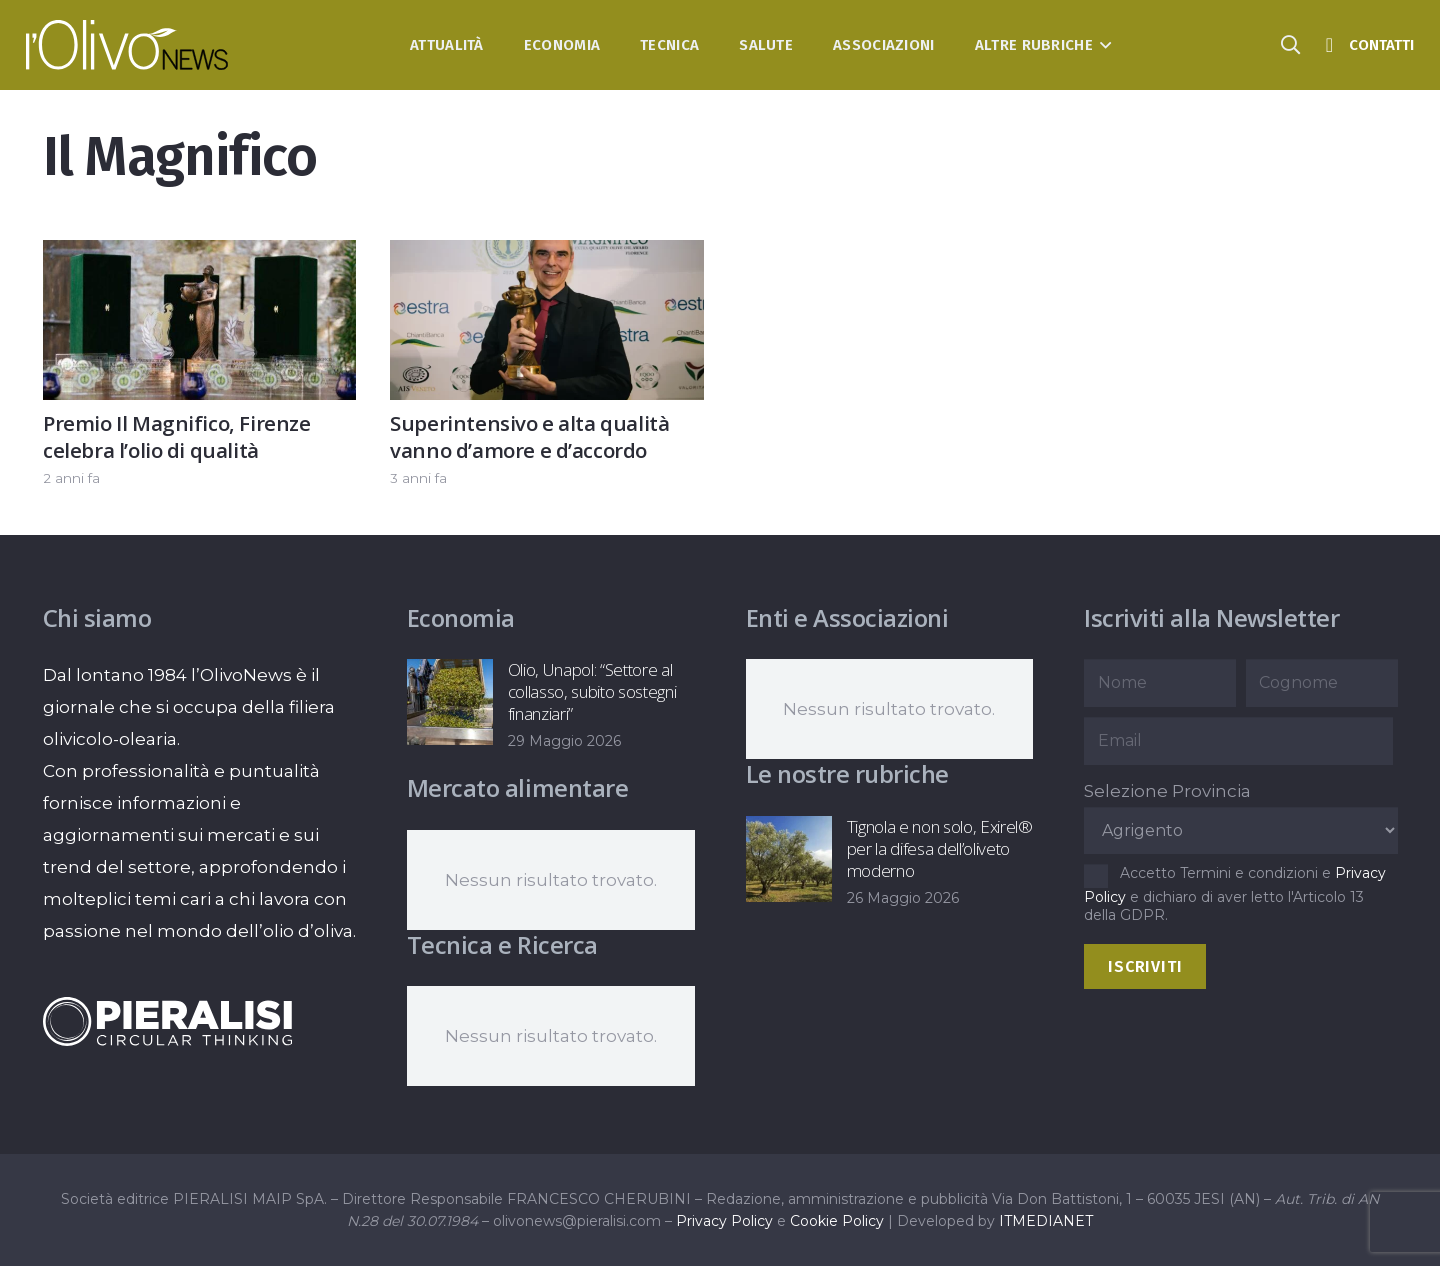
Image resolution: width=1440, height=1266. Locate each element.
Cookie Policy (837, 1221)
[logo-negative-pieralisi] (168, 1021)
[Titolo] (1329, 45)
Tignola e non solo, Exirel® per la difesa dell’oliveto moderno (939, 848)
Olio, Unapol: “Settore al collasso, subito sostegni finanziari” (591, 691)
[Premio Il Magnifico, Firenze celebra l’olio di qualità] (199, 256)
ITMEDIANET (1046, 1221)
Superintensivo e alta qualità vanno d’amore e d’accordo (529, 436)
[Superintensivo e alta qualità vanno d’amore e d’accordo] (546, 256)
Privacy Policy (724, 1221)
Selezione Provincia (1167, 791)
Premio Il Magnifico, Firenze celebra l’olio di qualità (177, 436)
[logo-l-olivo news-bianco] (127, 45)
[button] (1102, 45)
